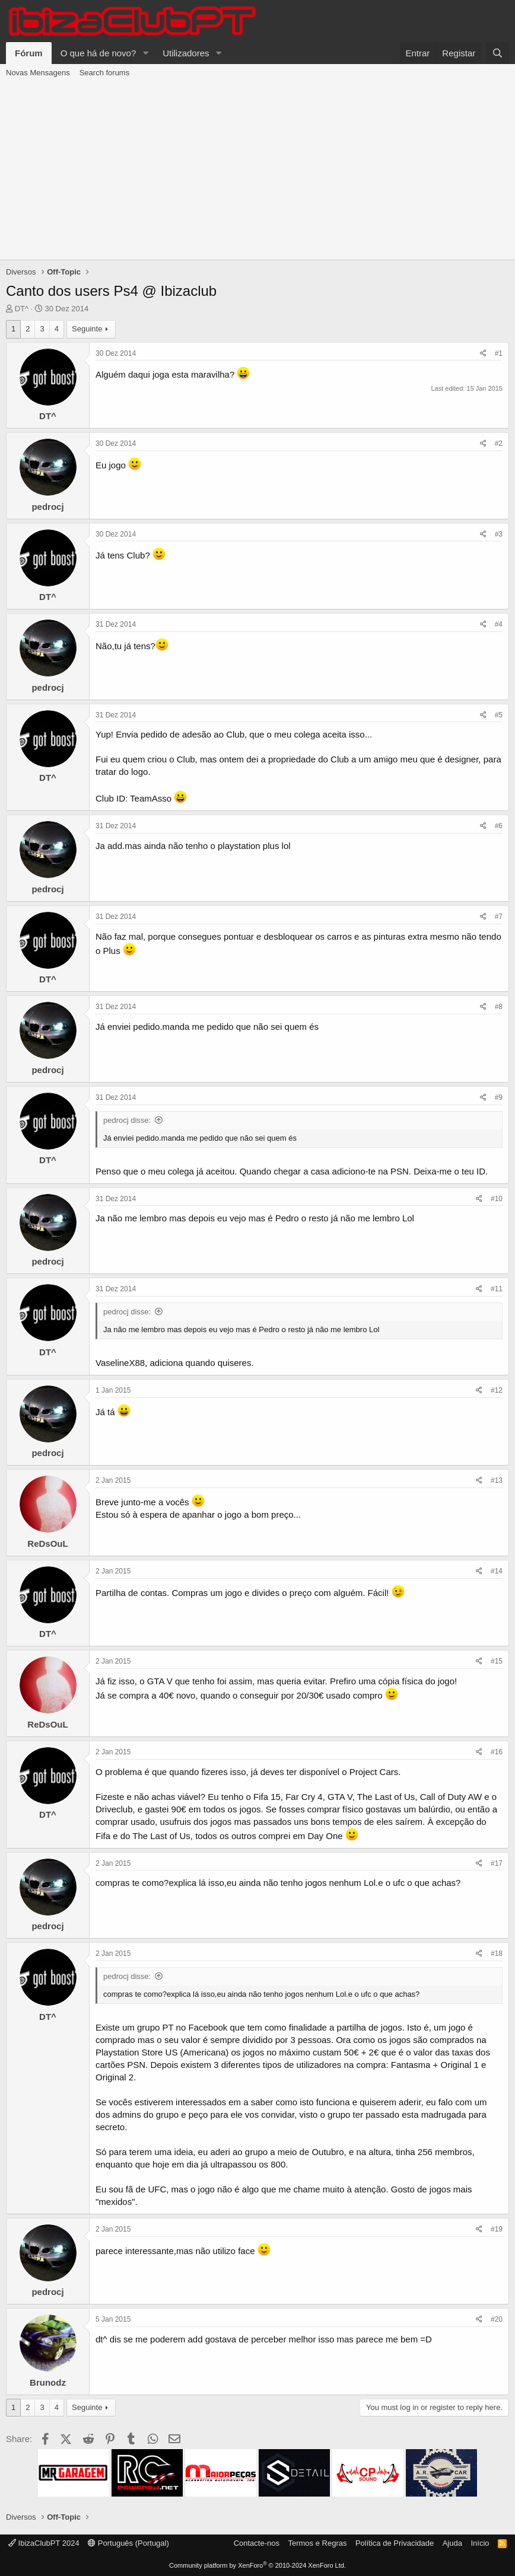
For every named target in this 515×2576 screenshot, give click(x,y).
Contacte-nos (256, 2543)
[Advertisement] (257, 171)
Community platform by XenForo (257, 2565)
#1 (499, 353)
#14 (497, 1571)
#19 (497, 2229)
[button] (145, 53)
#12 (497, 1390)
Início (480, 2543)
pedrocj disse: (127, 1120)
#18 (497, 1953)
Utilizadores (186, 53)
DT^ (21, 308)
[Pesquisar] (497, 53)
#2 (499, 443)
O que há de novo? (98, 53)
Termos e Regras (317, 2543)
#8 (499, 1007)
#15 (497, 1661)
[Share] (483, 353)
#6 (499, 826)
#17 (497, 1863)
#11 (497, 1289)
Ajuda (452, 2543)
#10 (497, 1199)
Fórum (29, 53)
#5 (499, 715)
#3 (499, 534)
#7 (499, 916)
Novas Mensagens (38, 72)
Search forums (105, 72)
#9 (499, 1097)
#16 (497, 1752)
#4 (499, 624)
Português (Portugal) (128, 2543)
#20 (497, 2319)
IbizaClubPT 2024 (44, 2543)
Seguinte (87, 328)
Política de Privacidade (394, 2543)
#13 (497, 1480)
